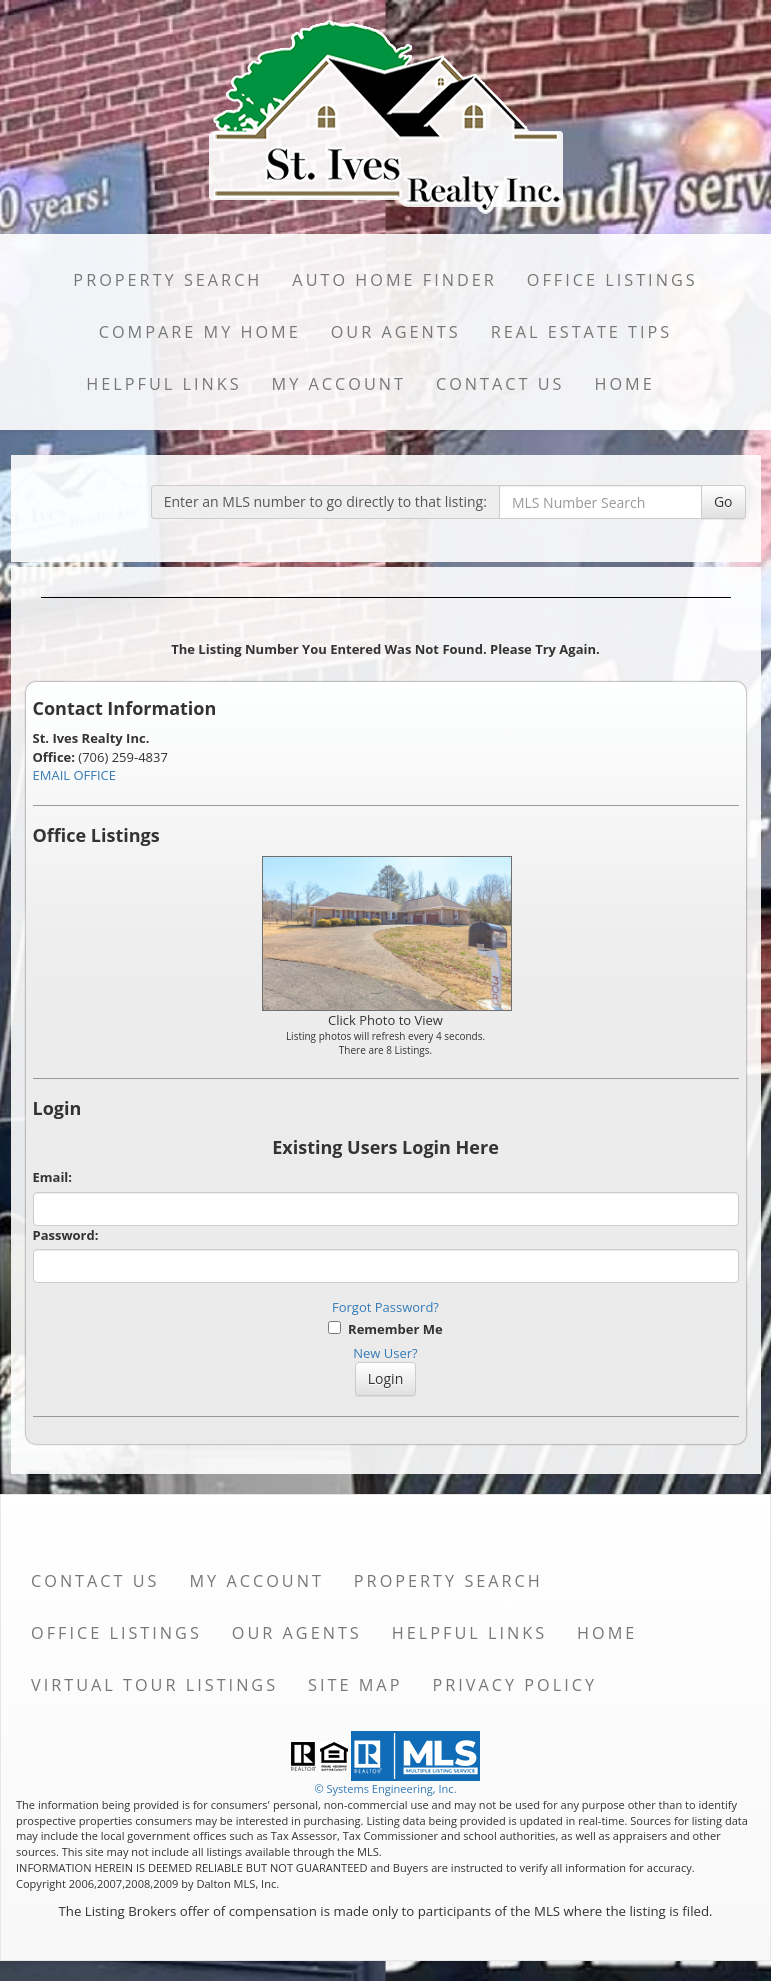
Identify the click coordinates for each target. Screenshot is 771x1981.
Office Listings (612, 280)
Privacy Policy (514, 1685)
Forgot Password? (385, 1307)
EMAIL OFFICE (75, 775)
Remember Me (385, 1329)
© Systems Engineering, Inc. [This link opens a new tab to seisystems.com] (385, 1788)
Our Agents (396, 332)
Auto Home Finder (394, 280)
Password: (66, 1235)
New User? (385, 1353)
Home (624, 384)
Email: (53, 1177)
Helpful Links (163, 384)
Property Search (167, 280)
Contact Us (500, 384)
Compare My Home (200, 332)
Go (723, 501)
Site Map (355, 1685)
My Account (339, 384)
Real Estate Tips (582, 332)
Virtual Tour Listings (154, 1685)
